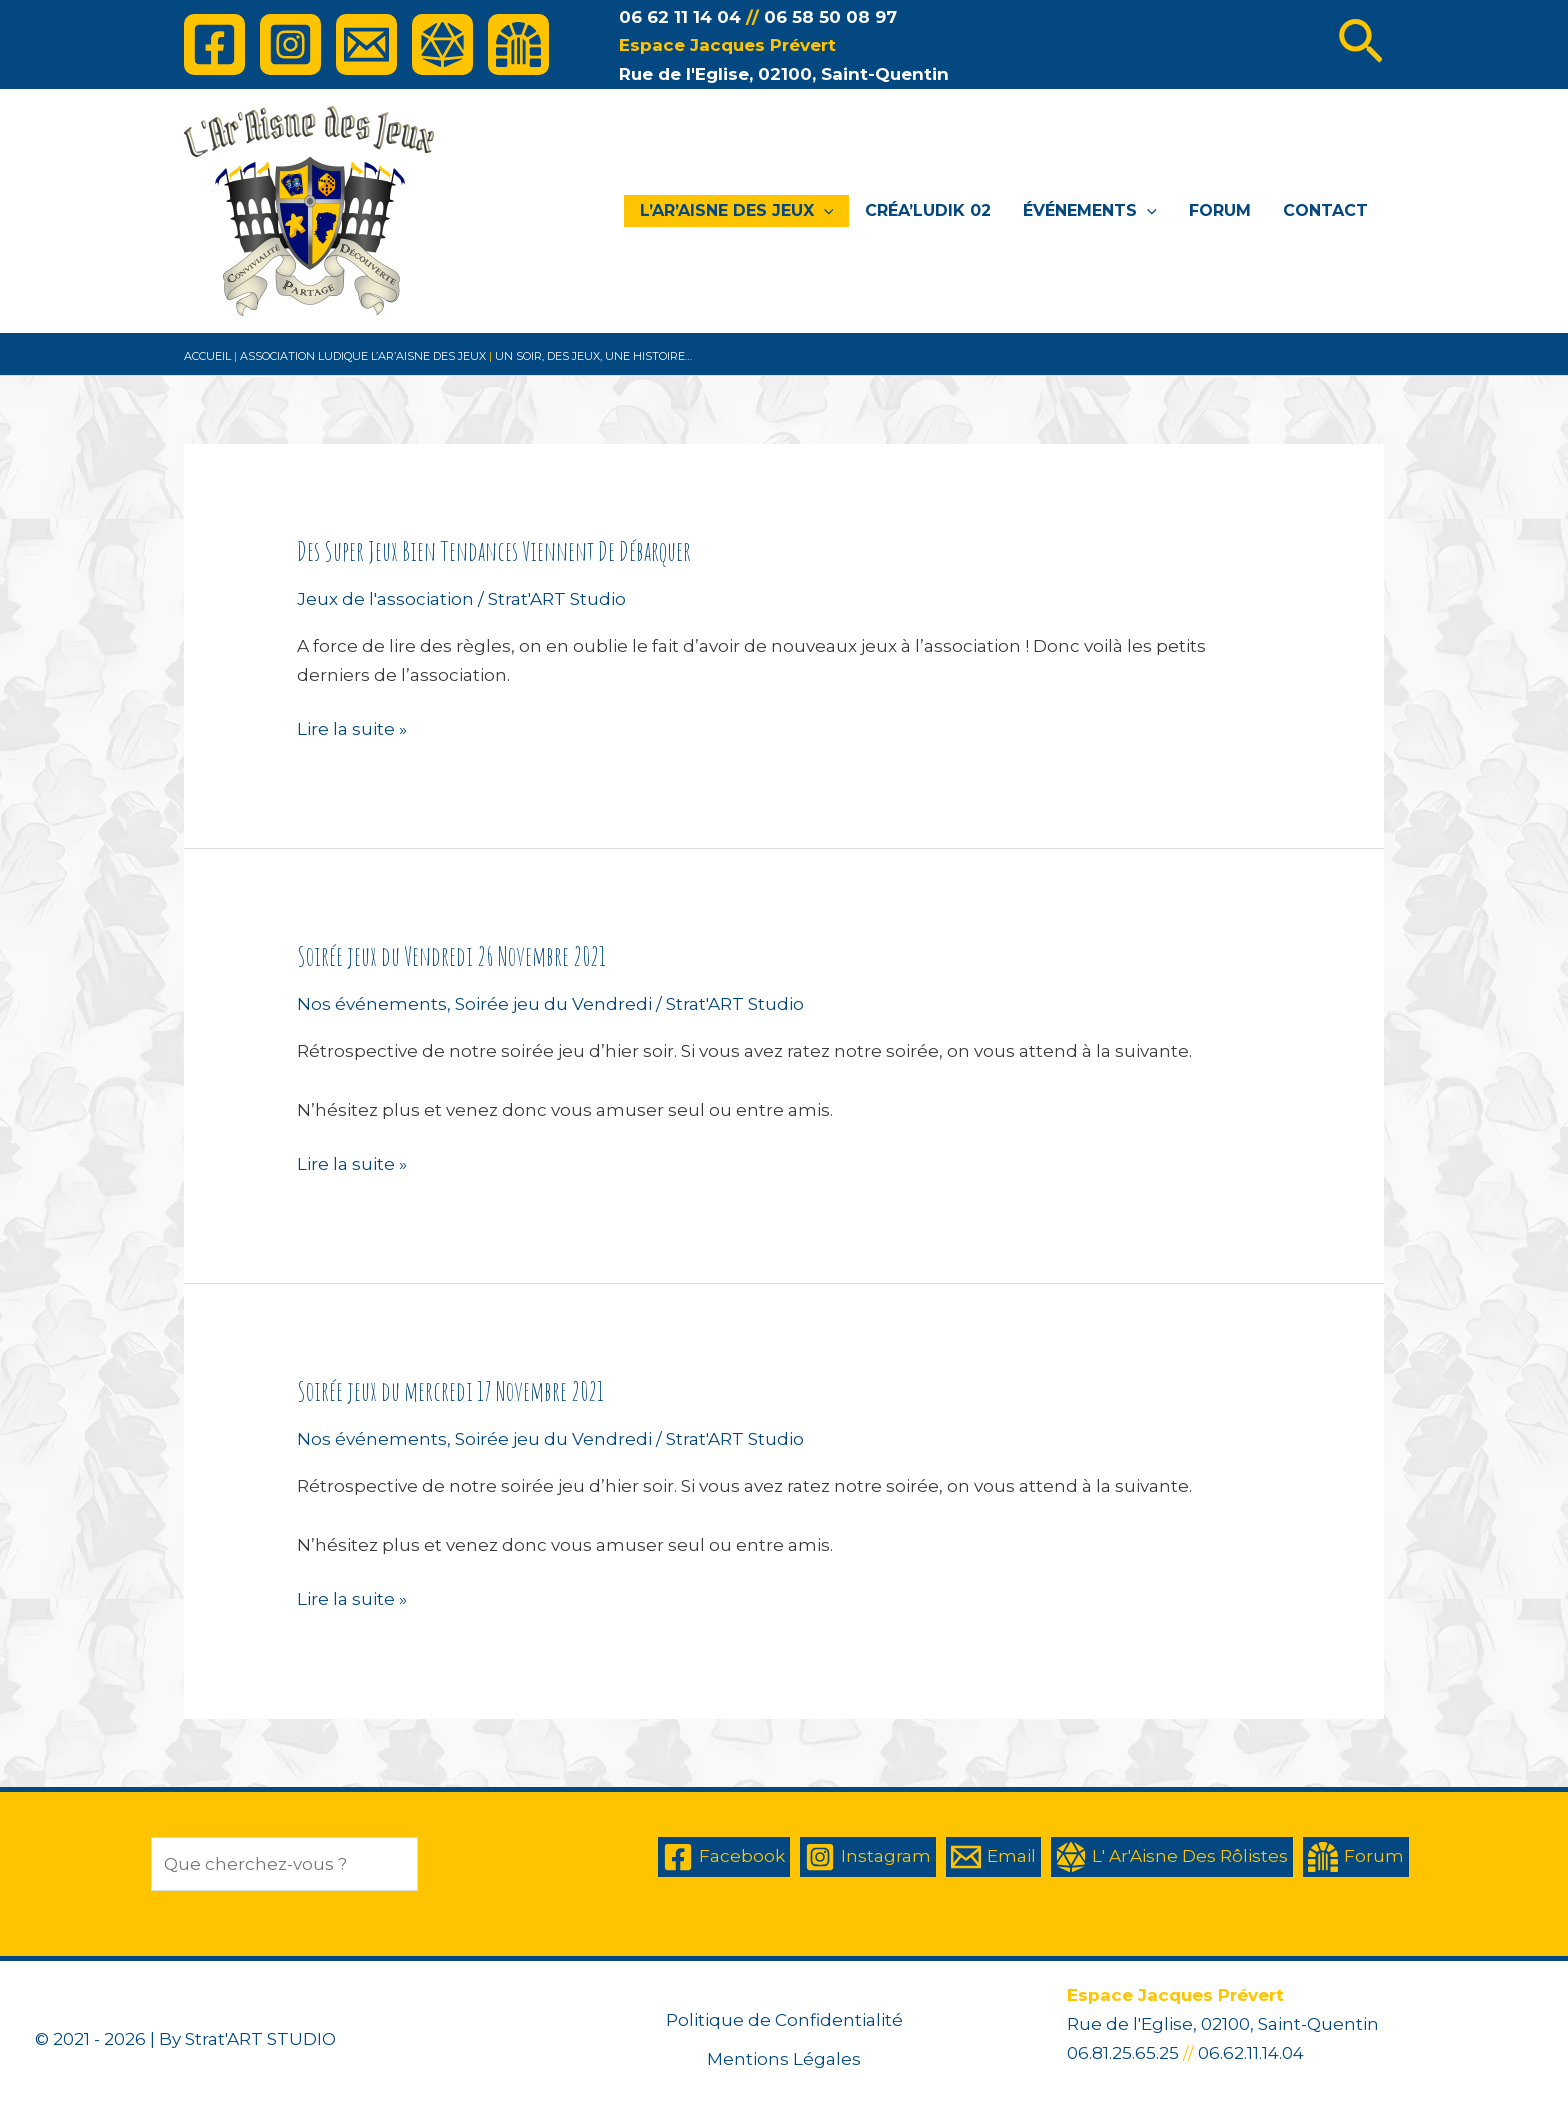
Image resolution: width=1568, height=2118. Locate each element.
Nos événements (372, 1004)
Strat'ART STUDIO (260, 2039)
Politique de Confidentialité (784, 2020)
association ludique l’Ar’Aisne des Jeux (363, 356)
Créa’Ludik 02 (928, 210)
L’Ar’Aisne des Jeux (737, 211)
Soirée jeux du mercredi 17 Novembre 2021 (450, 1391)
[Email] (366, 44)
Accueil (207, 356)
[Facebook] (214, 44)
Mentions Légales (784, 2059)
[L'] (442, 44)
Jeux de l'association (385, 599)
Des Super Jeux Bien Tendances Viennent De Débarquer (494, 551)
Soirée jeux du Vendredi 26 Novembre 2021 (451, 956)
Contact (1325, 210)
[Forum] (518, 44)
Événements (1090, 211)
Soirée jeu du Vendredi (553, 1004)
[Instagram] (290, 44)
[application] (824, 211)
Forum (1220, 210)
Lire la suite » (352, 729)
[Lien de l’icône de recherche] (1360, 45)
